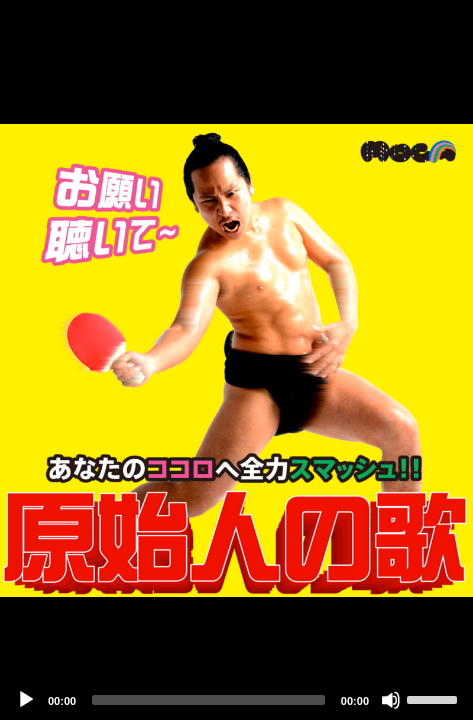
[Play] (26, 700)
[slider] (208, 700)
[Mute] (391, 700)
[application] (236, 360)
